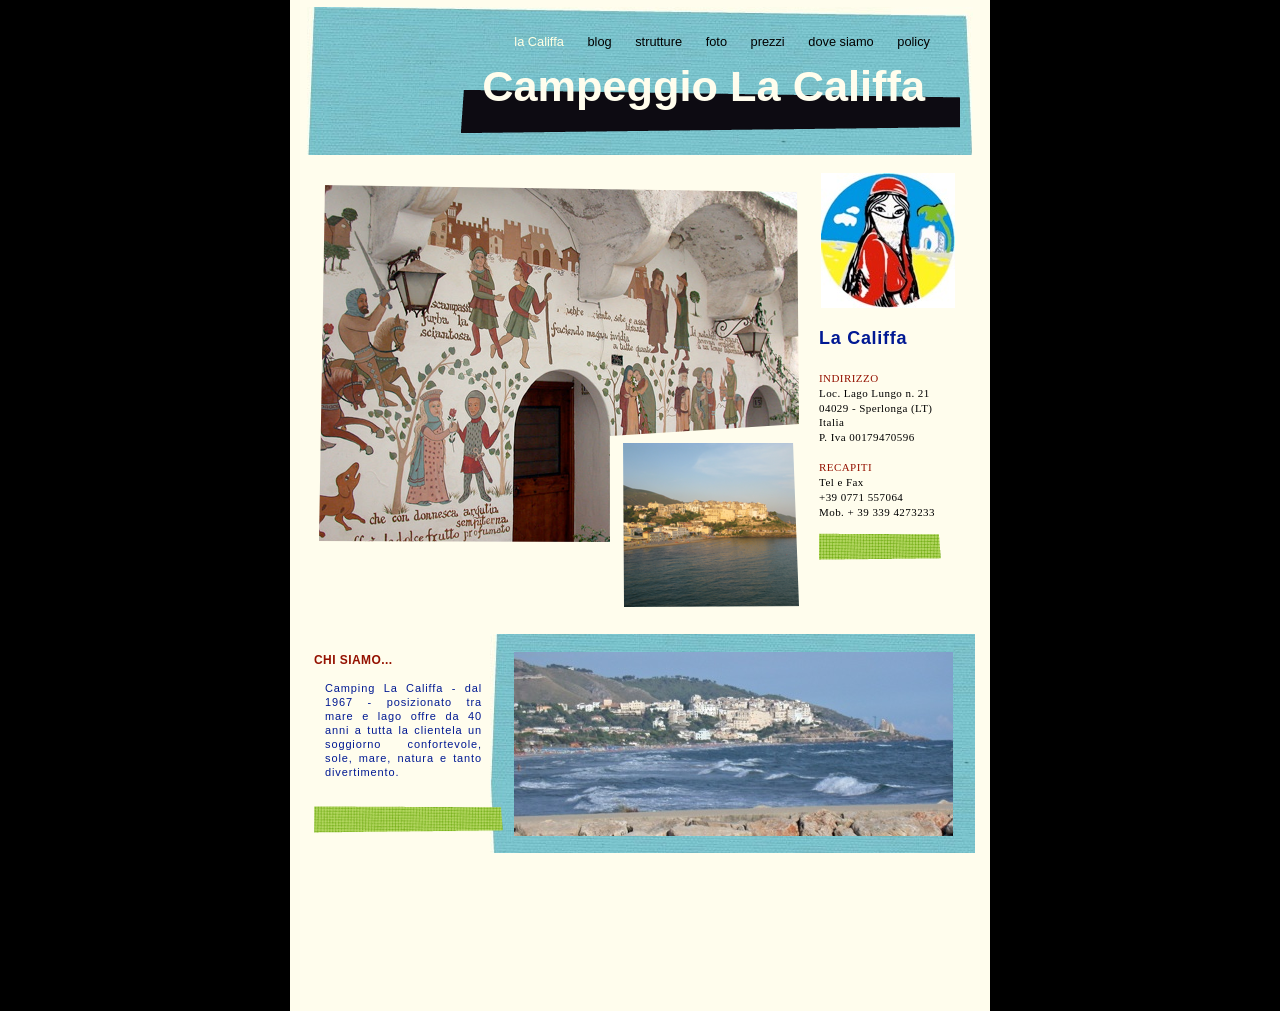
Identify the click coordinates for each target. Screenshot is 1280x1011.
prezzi (770, 41)
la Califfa (540, 41)
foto (718, 41)
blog (601, 41)
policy (913, 41)
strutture (660, 41)
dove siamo (842, 41)
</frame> (638, 901)
